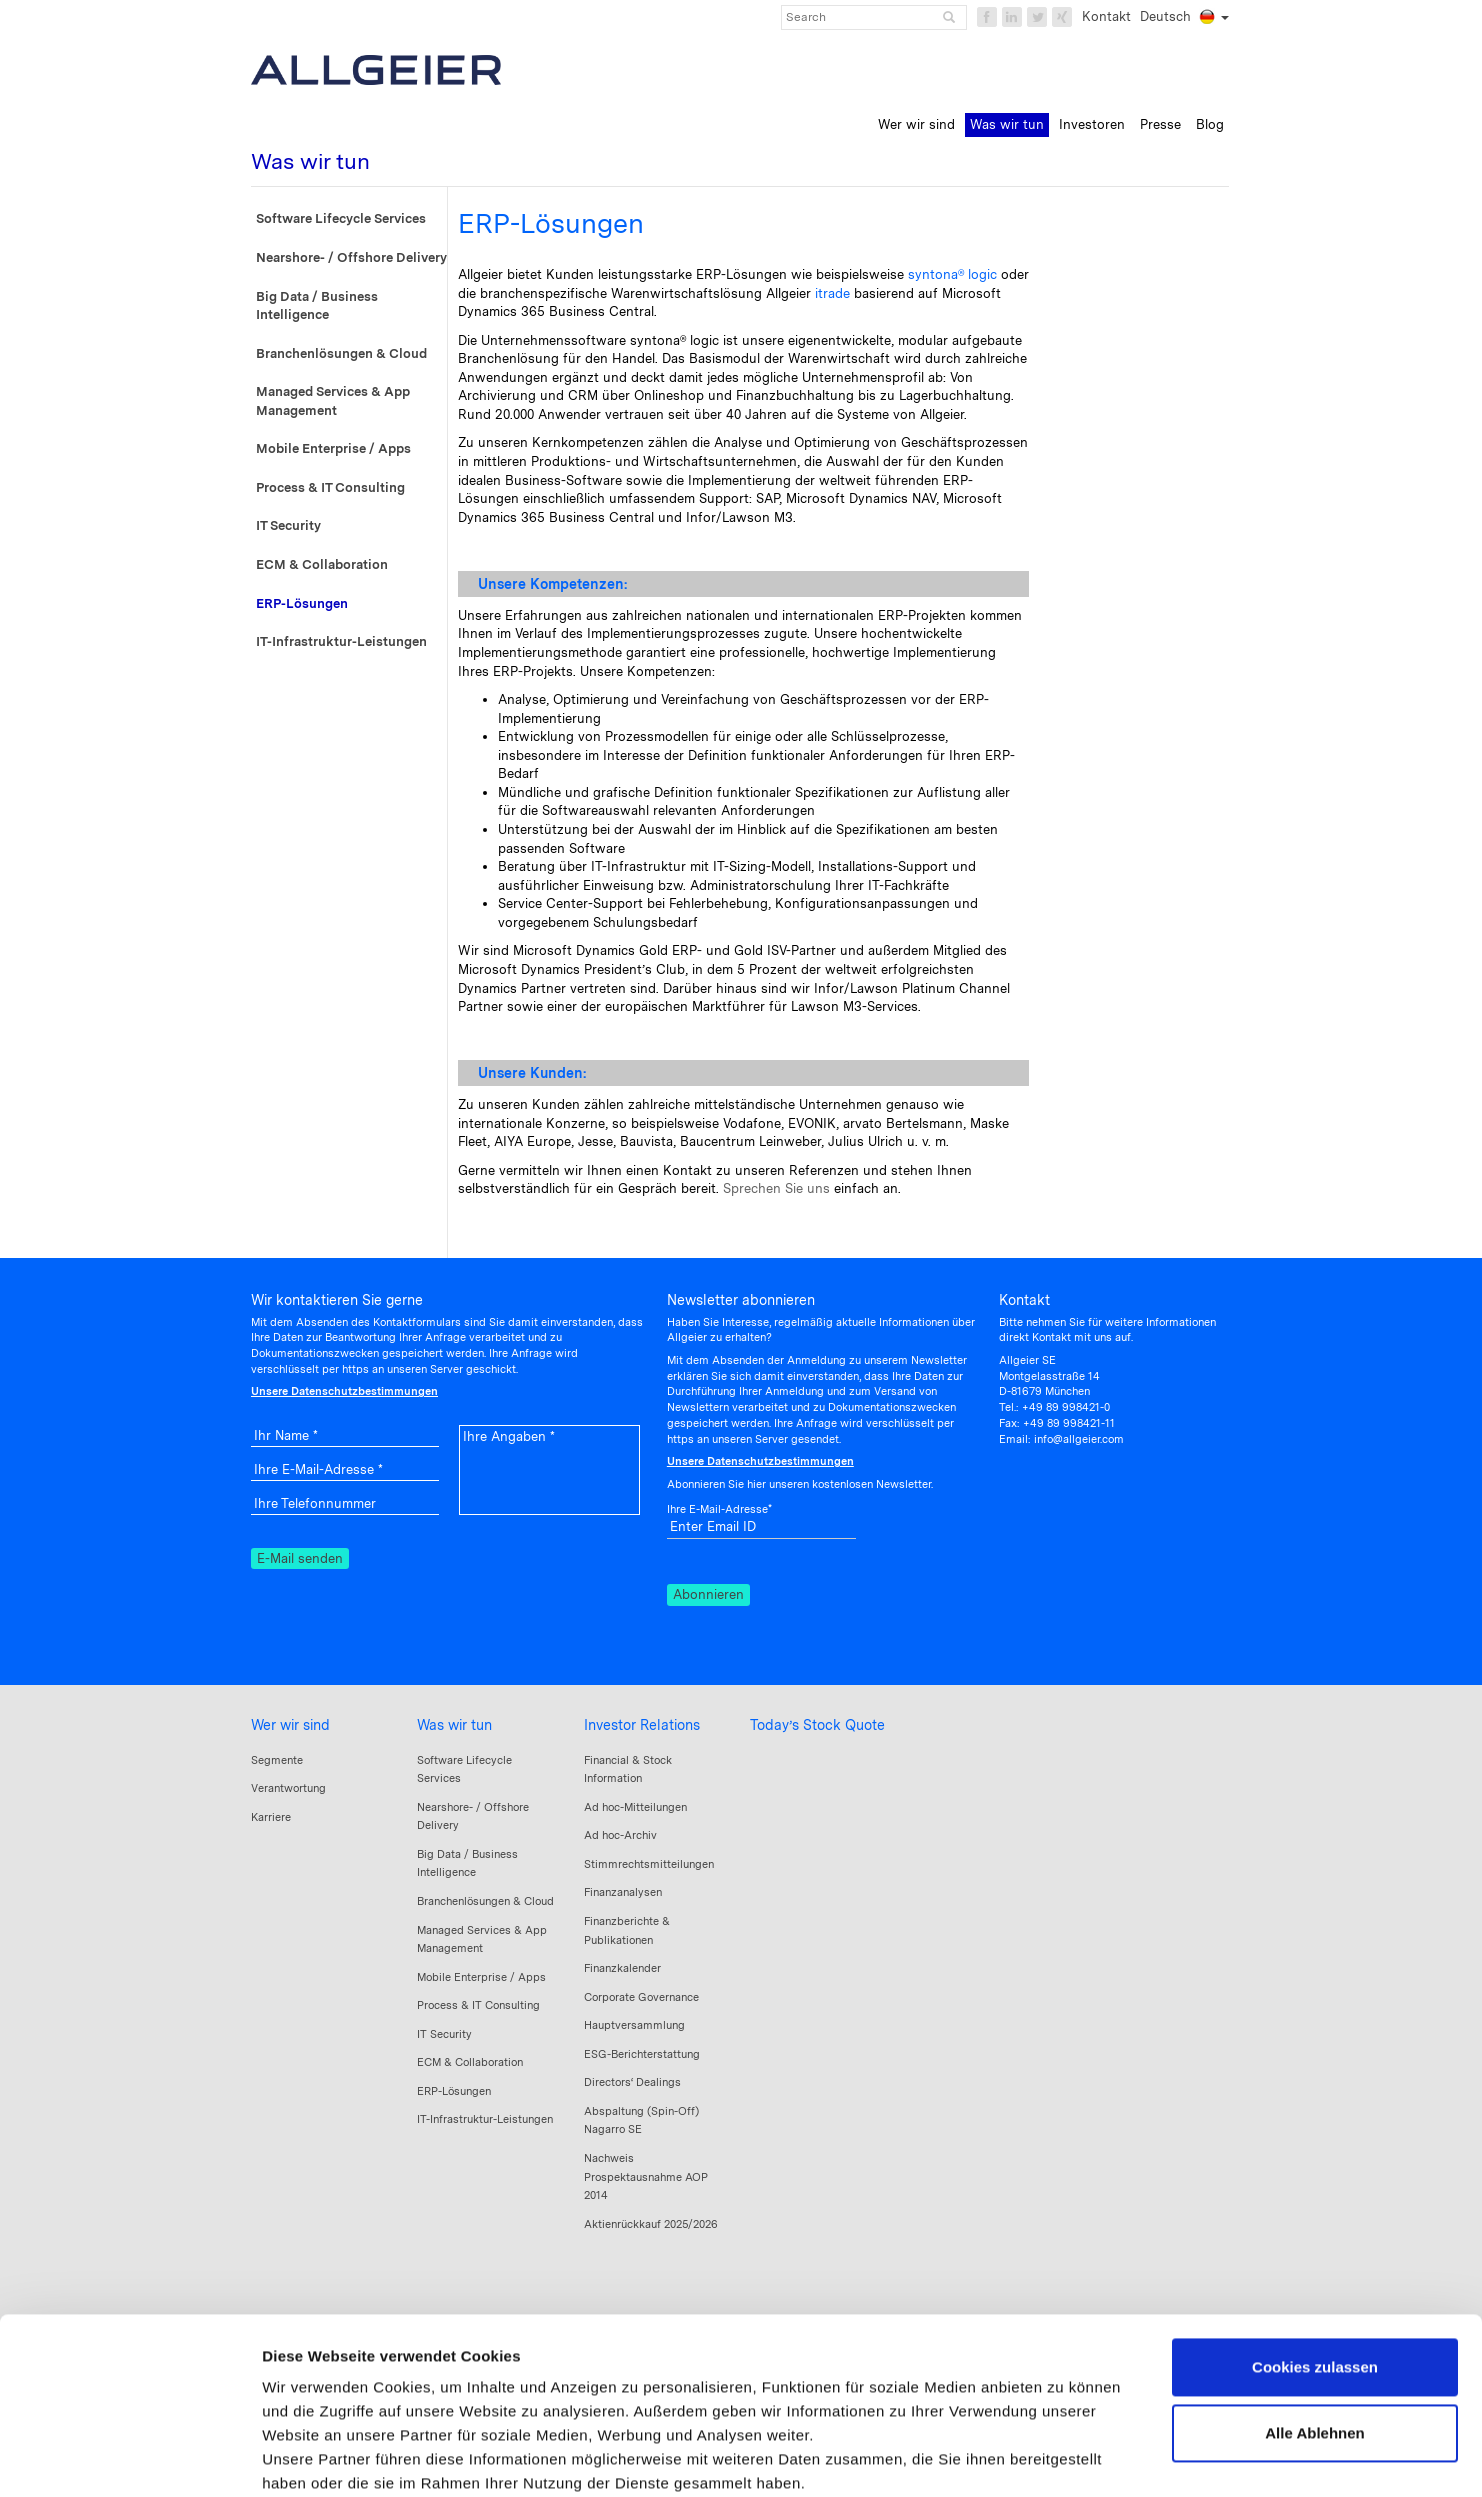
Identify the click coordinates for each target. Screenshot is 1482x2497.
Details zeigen (312, 2457)
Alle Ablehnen (1314, 2303)
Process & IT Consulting (330, 487)
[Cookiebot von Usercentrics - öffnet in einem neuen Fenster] (129, 2458)
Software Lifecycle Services (341, 218)
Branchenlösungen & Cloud (341, 353)
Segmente (277, 1760)
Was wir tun (454, 1725)
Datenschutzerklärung (440, 2378)
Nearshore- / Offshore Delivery (351, 257)
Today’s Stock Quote (817, 1725)
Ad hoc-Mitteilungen (635, 1807)
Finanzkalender (622, 1968)
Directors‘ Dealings (632, 2082)
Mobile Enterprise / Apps (333, 448)
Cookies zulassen (1315, 2238)
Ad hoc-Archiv (620, 1835)
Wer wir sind (290, 1725)
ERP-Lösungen (302, 603)
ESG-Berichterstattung (642, 2054)
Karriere (271, 1817)
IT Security (288, 525)
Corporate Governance (641, 1997)
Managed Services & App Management (333, 401)
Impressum (304, 2378)
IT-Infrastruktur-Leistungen (341, 641)
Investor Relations (642, 1725)
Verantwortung (288, 1788)
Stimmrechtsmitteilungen (649, 1864)
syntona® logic (952, 274)
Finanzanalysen (623, 1892)
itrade (832, 293)
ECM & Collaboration (322, 564)
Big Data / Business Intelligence (317, 306)
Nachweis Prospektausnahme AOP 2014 (646, 2176)
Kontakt (1106, 16)
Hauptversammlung (634, 2025)
